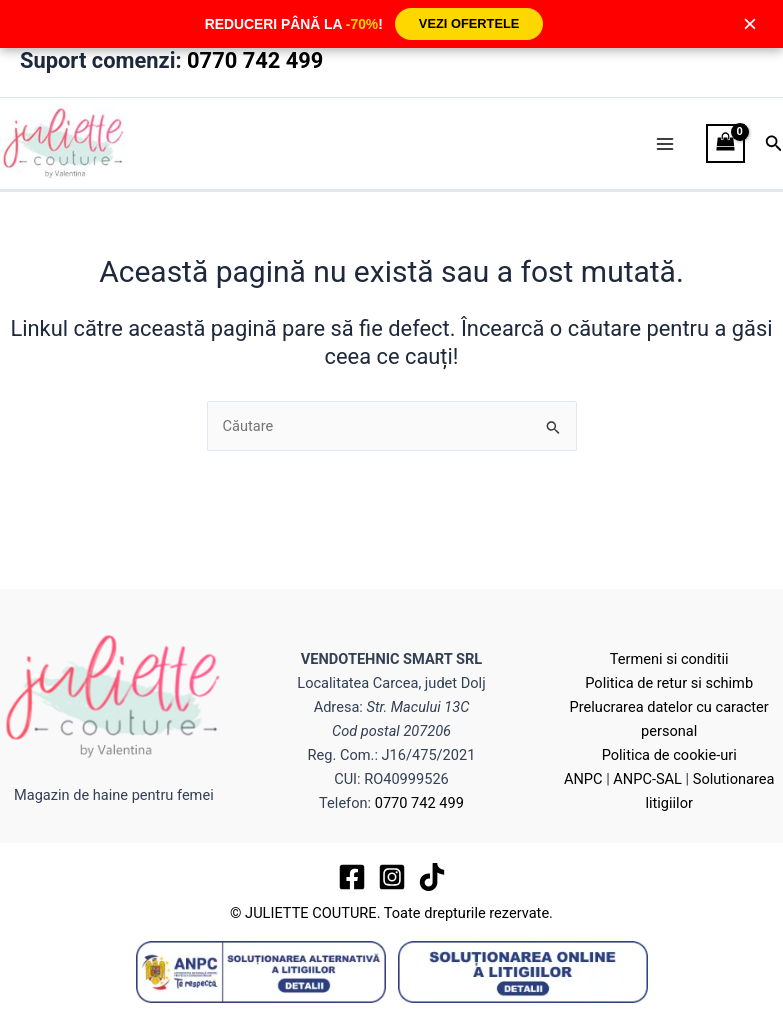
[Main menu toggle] (665, 144)
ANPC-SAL (647, 779)
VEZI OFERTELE (469, 23)
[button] (774, 143)
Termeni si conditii (669, 659)
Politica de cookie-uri (669, 755)
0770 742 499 (255, 60)
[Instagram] (392, 877)
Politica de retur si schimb (669, 683)
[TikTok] (432, 877)
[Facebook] (352, 877)
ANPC (583, 779)
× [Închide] (750, 23)
